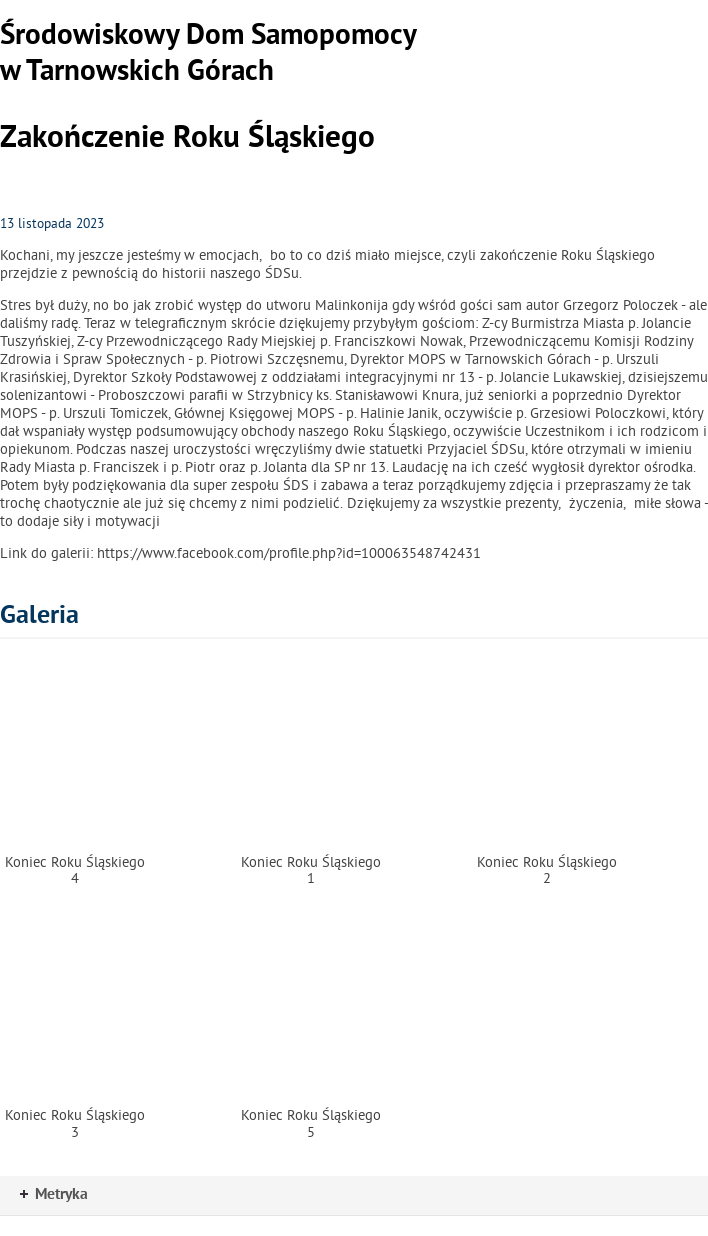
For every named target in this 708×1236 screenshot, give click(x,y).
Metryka (54, 1195)
